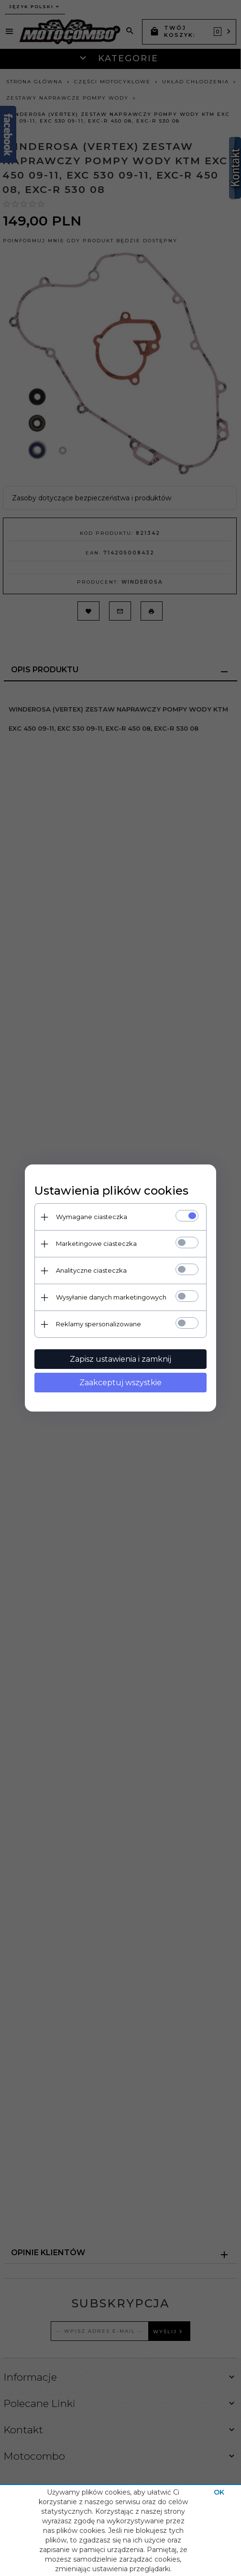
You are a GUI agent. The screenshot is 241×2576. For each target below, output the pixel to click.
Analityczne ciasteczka (91, 1270)
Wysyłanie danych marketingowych (111, 1297)
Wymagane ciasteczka (91, 1216)
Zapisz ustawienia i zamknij (120, 1359)
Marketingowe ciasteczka (96, 1243)
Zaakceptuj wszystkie (120, 1382)
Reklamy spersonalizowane (98, 1324)
